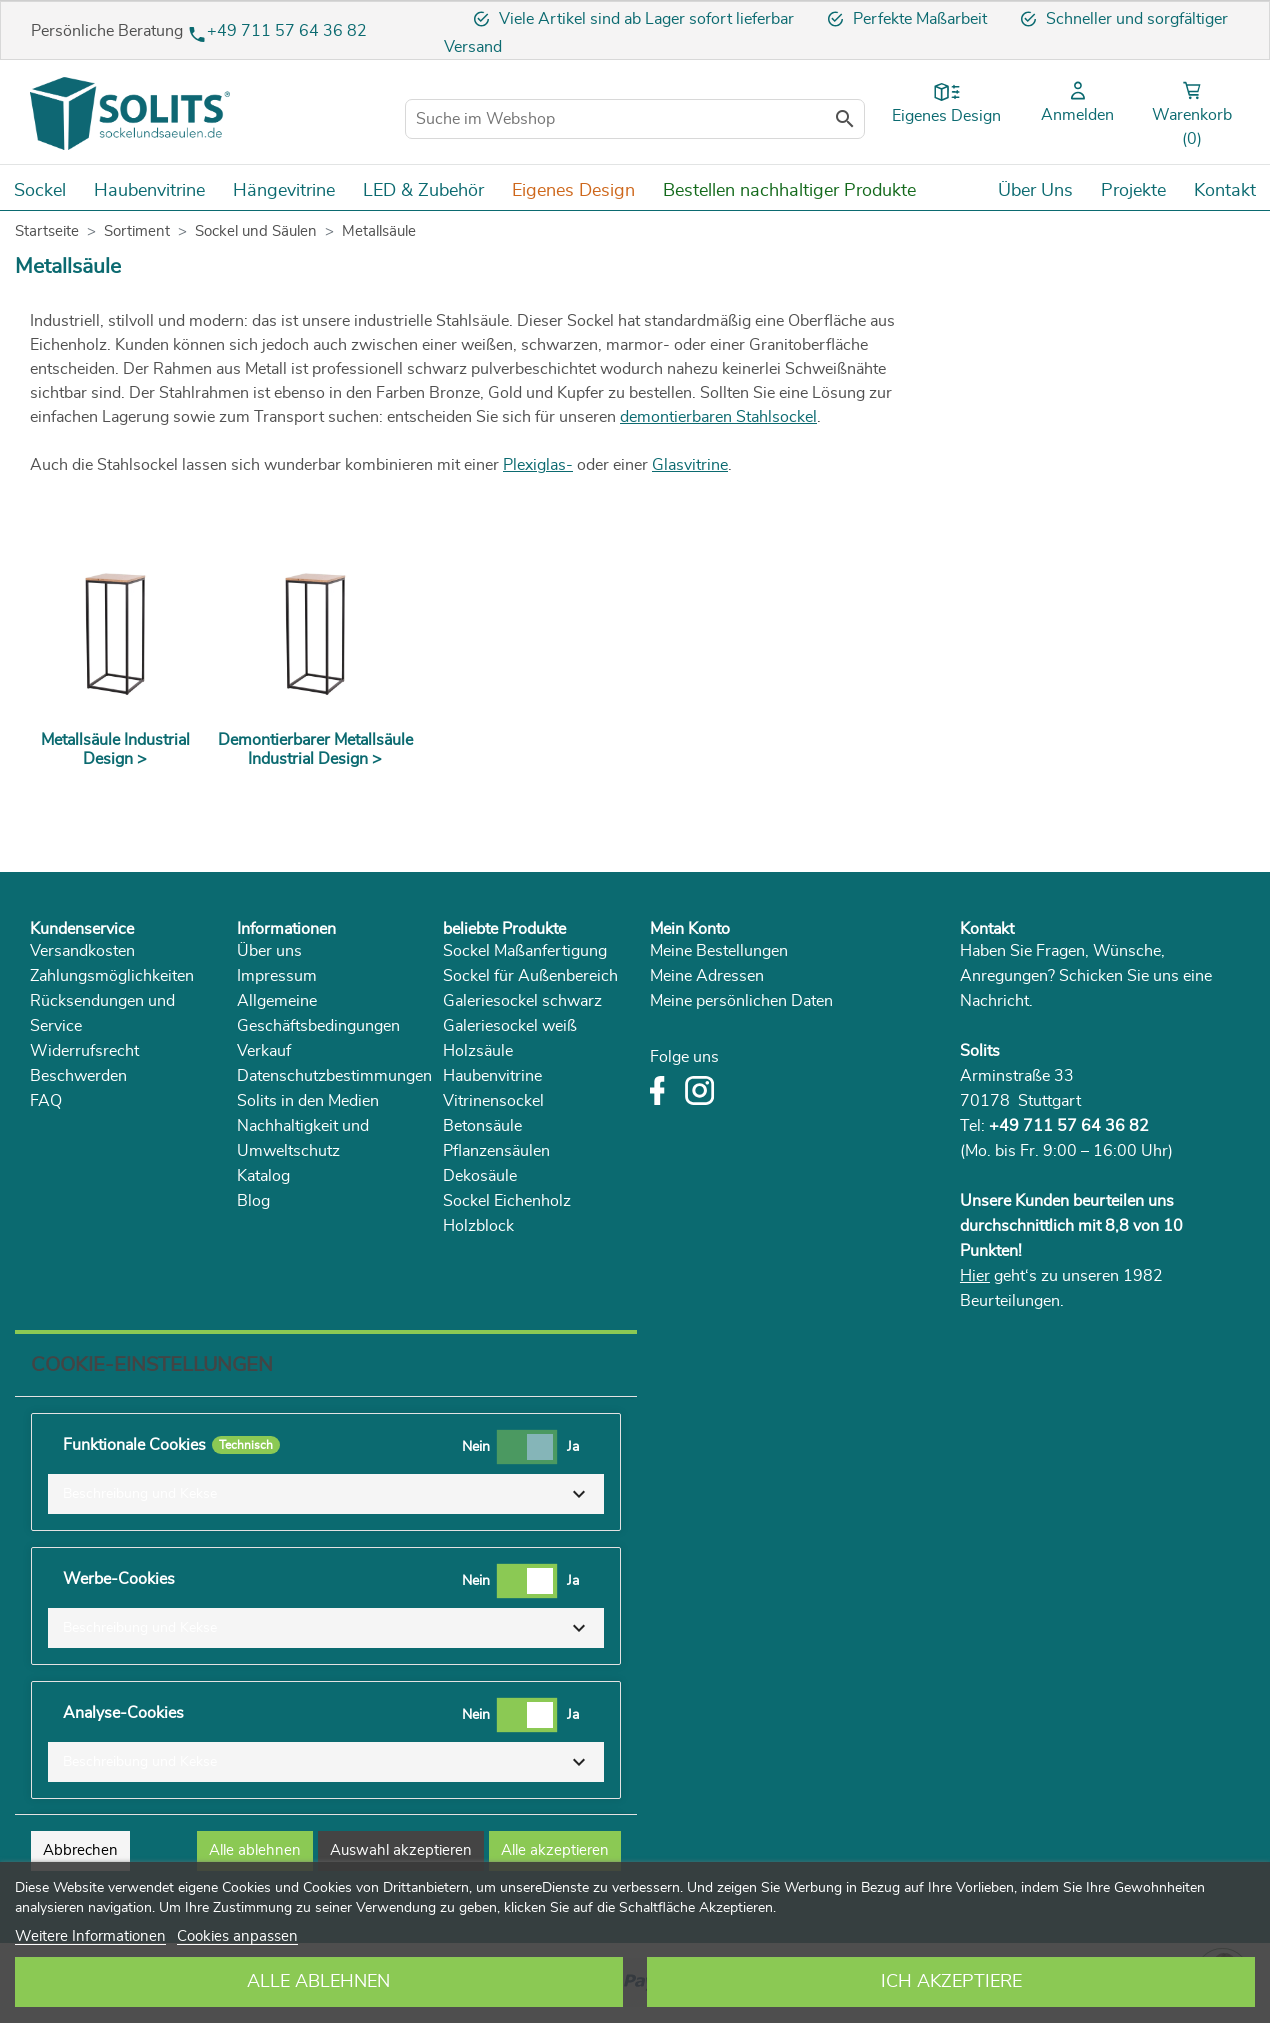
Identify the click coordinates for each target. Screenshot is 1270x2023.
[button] (326, 1494)
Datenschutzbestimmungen (334, 1076)
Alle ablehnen (318, 1982)
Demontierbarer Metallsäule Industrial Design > (315, 749)
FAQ (46, 1101)
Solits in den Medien (308, 1101)
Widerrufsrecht (84, 1051)
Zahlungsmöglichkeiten (112, 976)
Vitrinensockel (493, 1101)
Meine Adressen (707, 976)
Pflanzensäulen (496, 1151)
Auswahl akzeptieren (401, 1850)
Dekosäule (480, 1176)
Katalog (263, 1176)
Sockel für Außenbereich (530, 976)
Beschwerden (78, 1076)
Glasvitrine (690, 465)
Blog (253, 1201)
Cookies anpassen (237, 1936)
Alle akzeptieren (555, 1850)
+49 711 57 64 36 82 (287, 31)
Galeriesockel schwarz (522, 1001)
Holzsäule (478, 1051)
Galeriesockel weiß (510, 1026)
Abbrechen (80, 1850)
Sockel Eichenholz (507, 1201)
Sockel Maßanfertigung (525, 951)
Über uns (269, 951)
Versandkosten (82, 951)
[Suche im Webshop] (635, 119)
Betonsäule (482, 1126)
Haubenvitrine (492, 1076)
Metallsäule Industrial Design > (115, 749)
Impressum (277, 976)
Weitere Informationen (90, 1936)
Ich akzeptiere (951, 1982)
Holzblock (478, 1226)
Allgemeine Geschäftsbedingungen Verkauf (318, 1026)
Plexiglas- (538, 465)
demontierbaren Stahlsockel (718, 417)
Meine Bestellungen (719, 951)
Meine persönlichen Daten (741, 1001)
